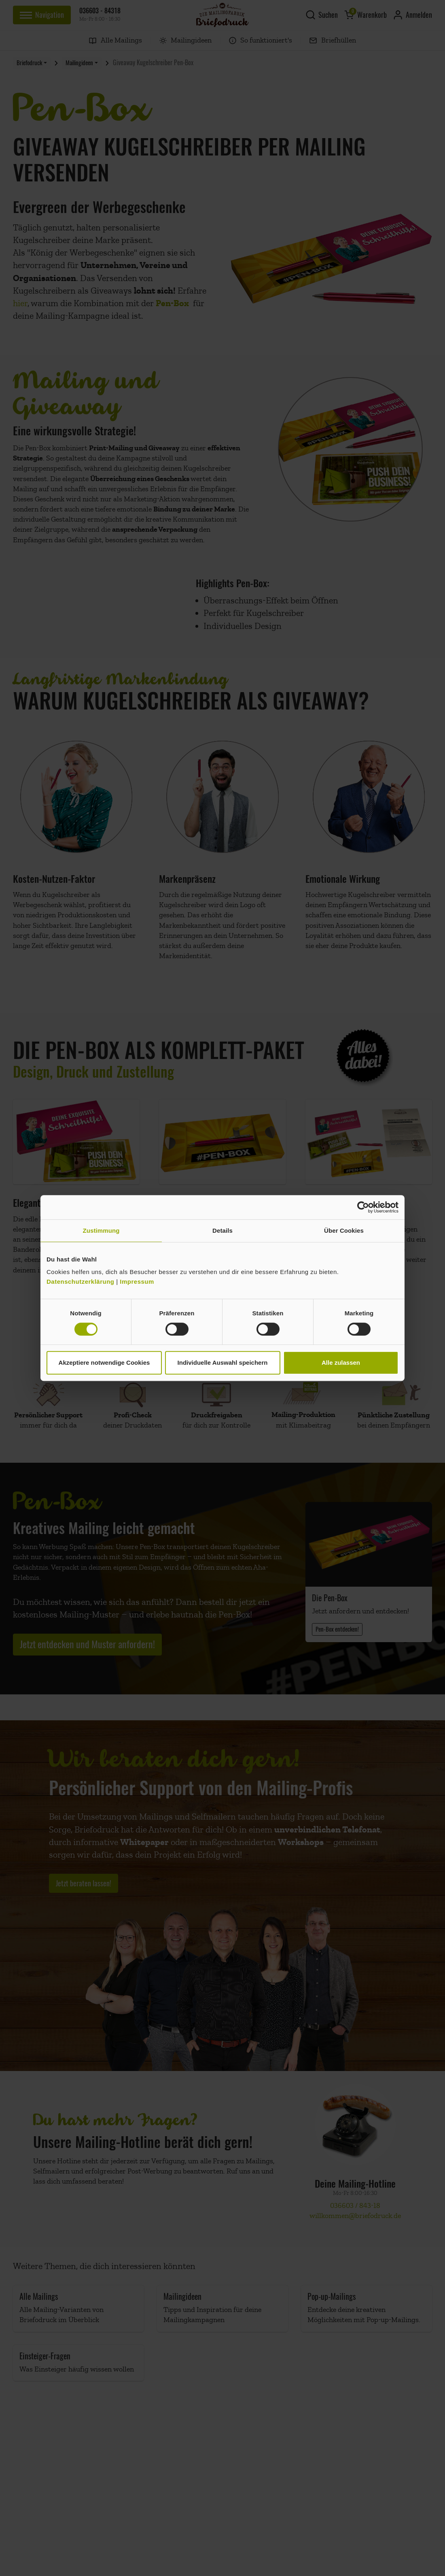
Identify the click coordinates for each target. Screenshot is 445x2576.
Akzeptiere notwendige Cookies (104, 1362)
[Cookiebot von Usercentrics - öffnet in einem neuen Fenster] (363, 1207)
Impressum (137, 1281)
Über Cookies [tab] (344, 1230)
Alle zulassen (341, 1362)
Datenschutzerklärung (81, 1281)
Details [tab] (222, 1230)
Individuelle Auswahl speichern (223, 1362)
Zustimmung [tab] (101, 1230)
